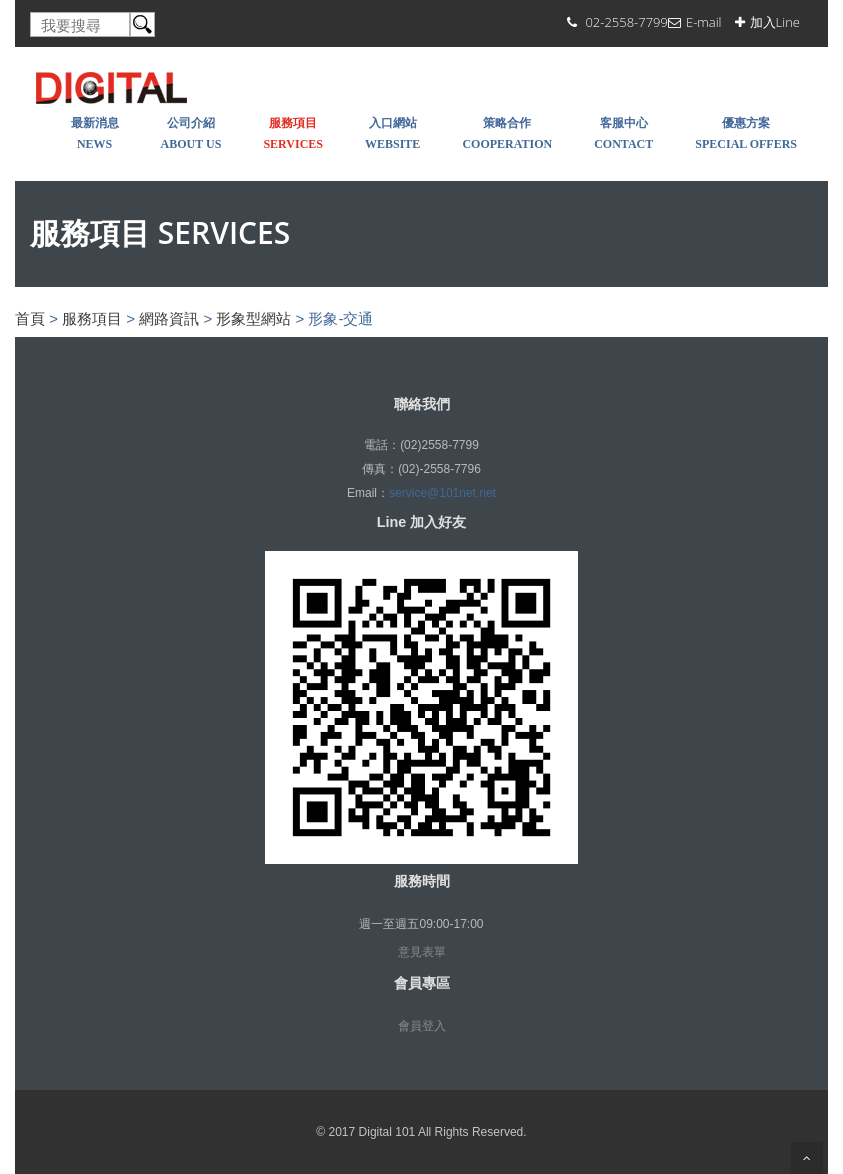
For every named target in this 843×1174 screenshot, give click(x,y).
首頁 (30, 318)
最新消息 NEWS (95, 133)
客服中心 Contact (623, 133)
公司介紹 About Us (191, 133)
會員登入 (422, 1026)
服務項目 (92, 318)
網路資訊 (169, 318)
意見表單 (422, 952)
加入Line (775, 22)
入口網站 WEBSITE (392, 133)
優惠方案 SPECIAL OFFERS (746, 133)
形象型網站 (253, 318)
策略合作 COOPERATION (507, 133)
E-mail (704, 22)
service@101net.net (442, 493)
